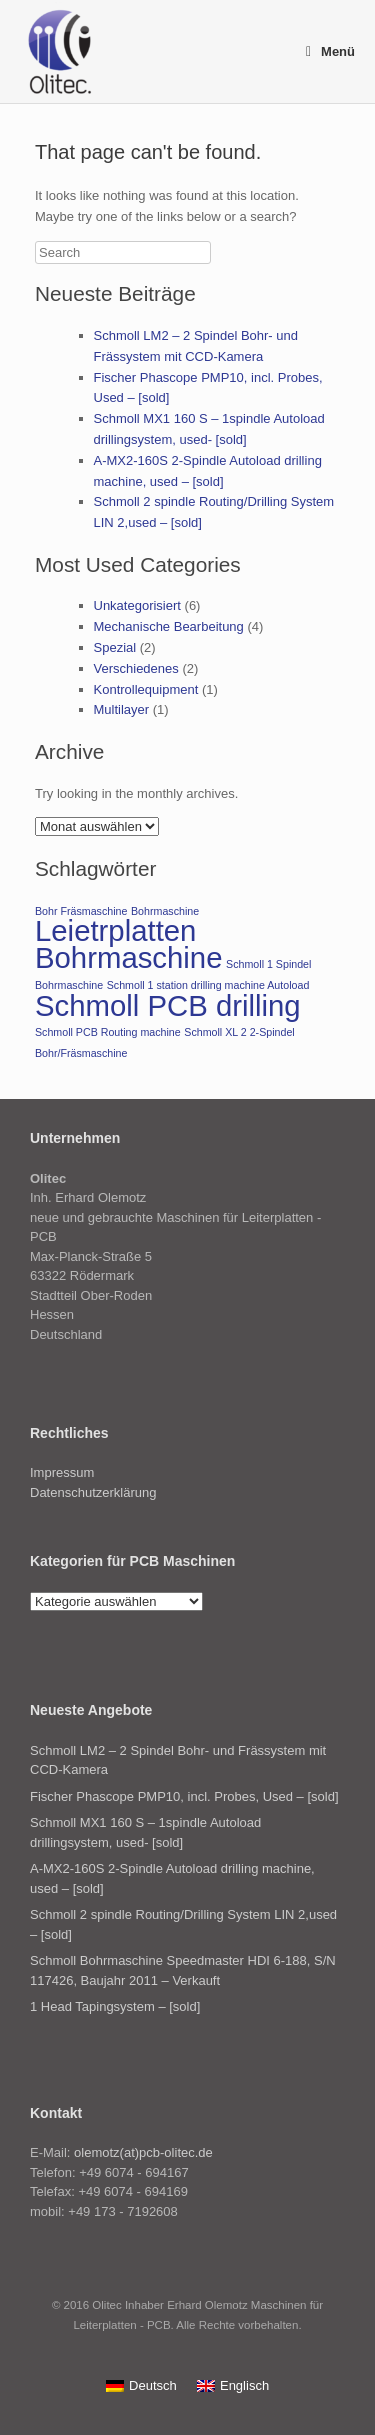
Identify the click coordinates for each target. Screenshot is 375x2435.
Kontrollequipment (146, 689)
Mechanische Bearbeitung (169, 626)
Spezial (115, 647)
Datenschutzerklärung (93, 1492)
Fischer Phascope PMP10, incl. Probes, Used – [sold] (184, 1796)
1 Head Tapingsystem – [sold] (115, 2006)
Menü (330, 51)
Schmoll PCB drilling (168, 1005)
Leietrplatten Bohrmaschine (128, 944)
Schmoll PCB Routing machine (108, 1032)
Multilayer (122, 709)
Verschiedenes (136, 668)
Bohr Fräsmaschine (81, 911)
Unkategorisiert (137, 605)
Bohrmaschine (165, 911)
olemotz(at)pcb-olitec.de (143, 2152)
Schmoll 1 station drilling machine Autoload (208, 985)
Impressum (62, 1472)
